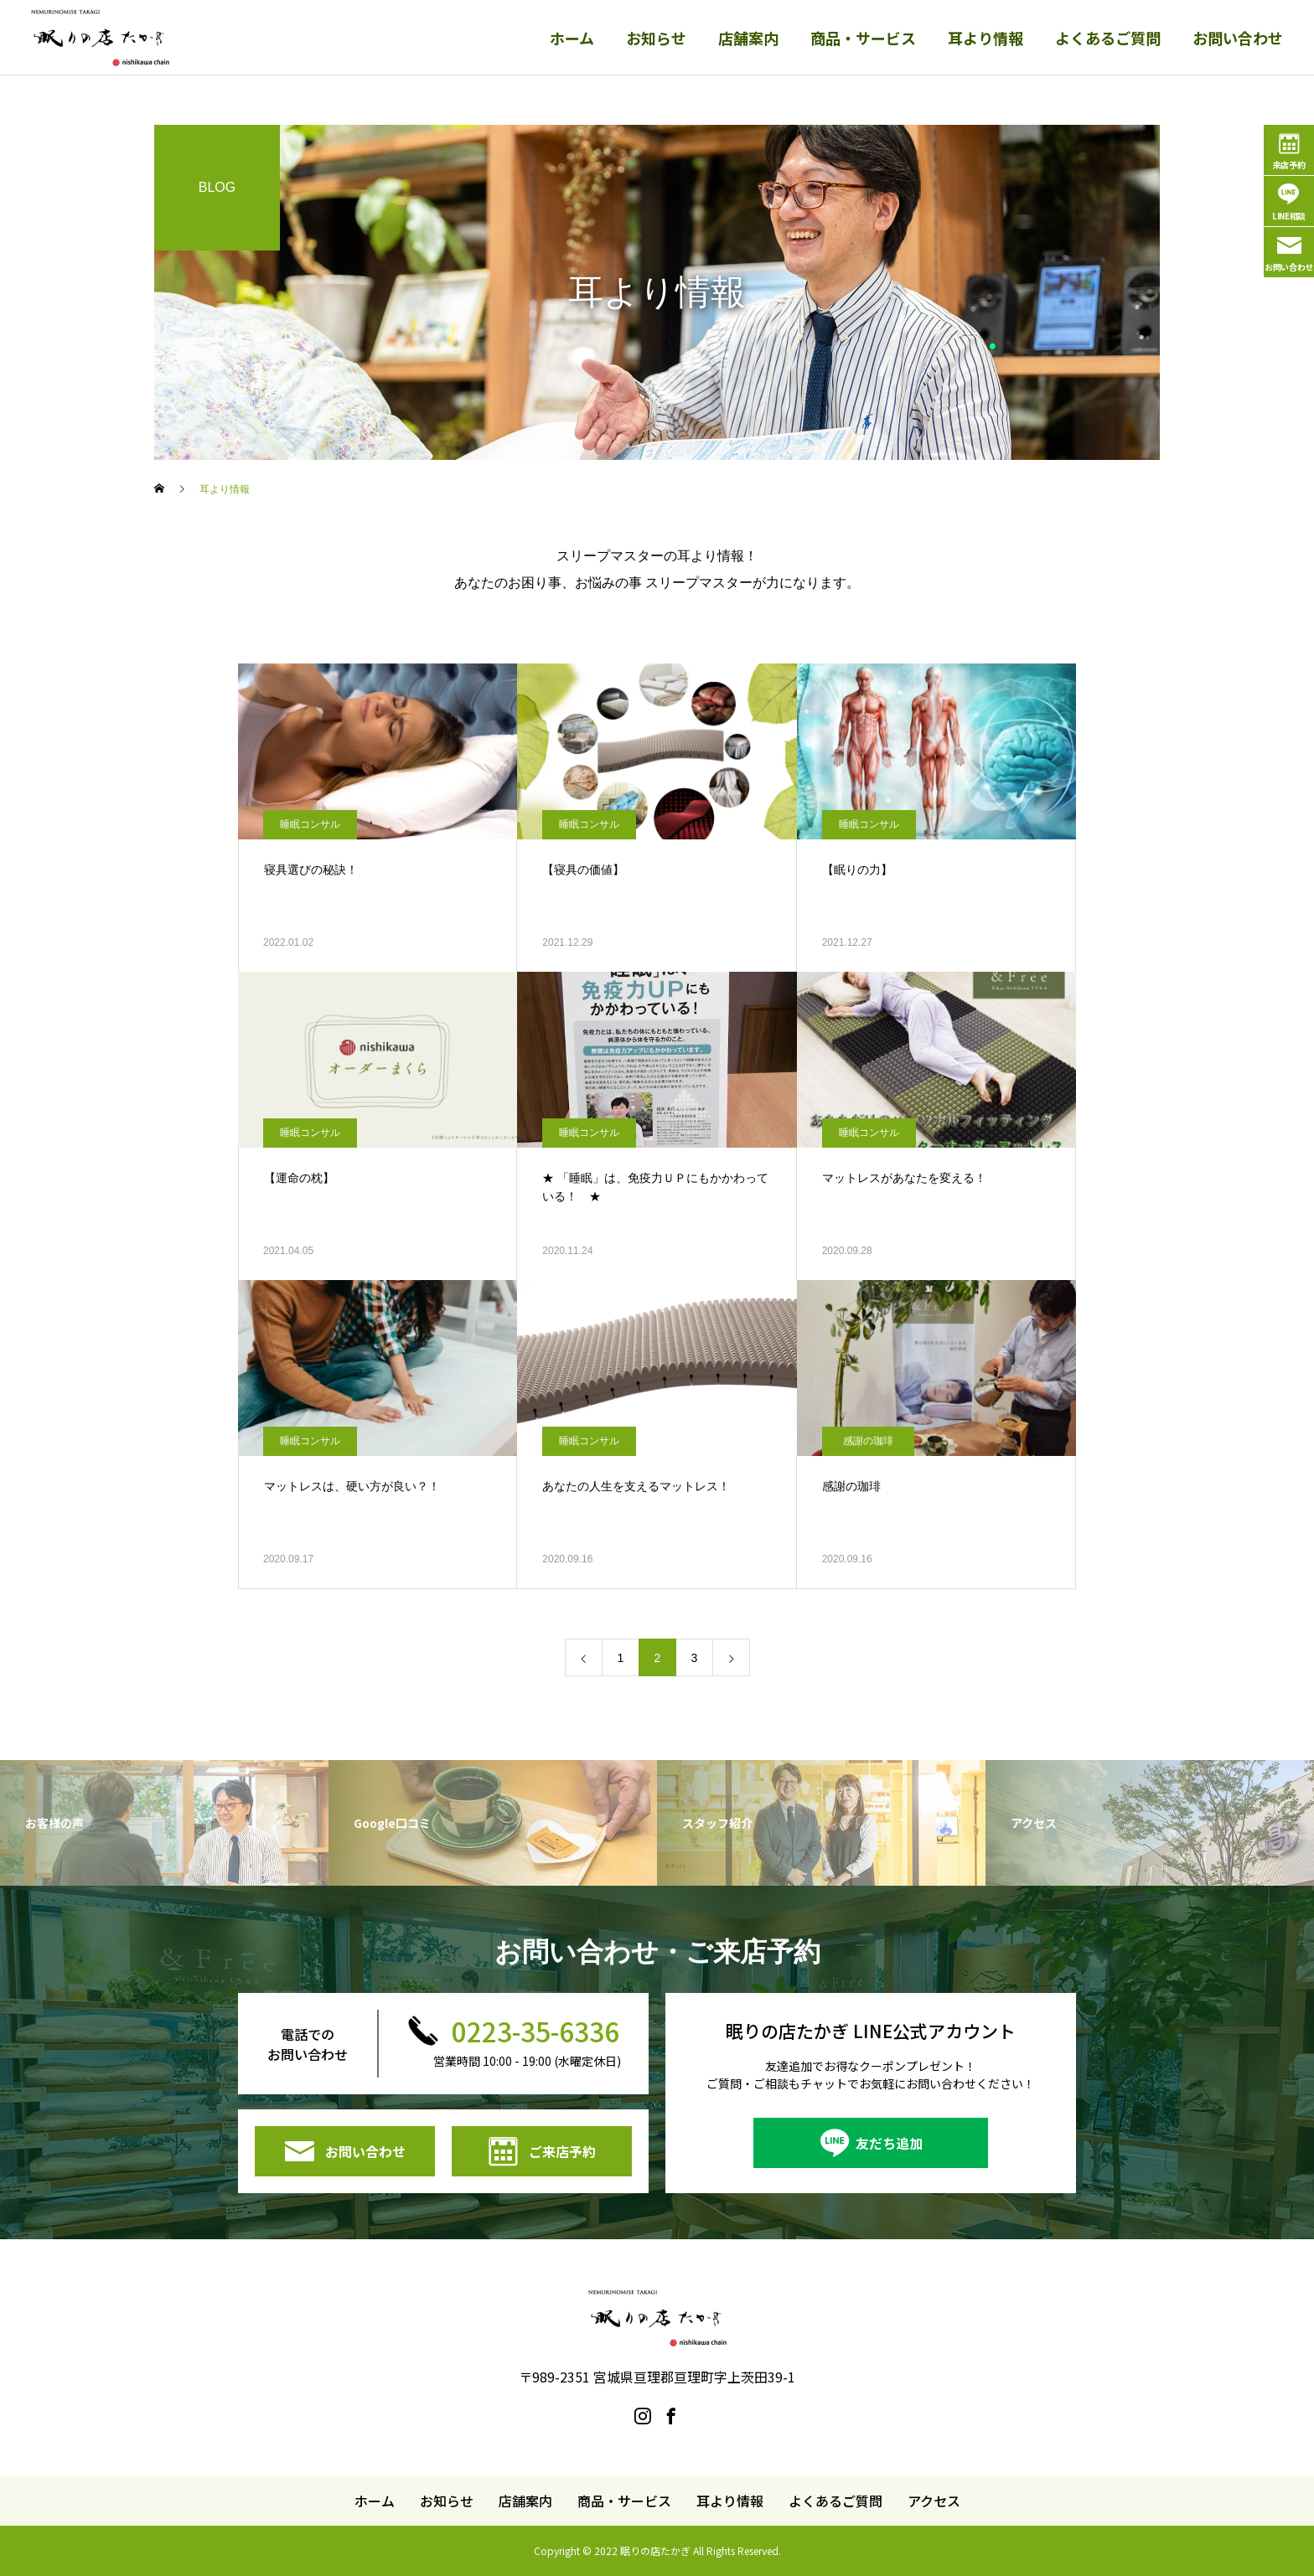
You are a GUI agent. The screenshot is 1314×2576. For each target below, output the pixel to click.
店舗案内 (748, 38)
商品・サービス (863, 38)
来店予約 (1289, 164)
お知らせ (656, 38)
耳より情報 (985, 38)
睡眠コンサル (310, 824)
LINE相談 (1289, 215)
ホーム (572, 38)
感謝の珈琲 (868, 1441)
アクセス (934, 2501)
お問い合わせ (1237, 38)
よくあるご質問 (1108, 38)
